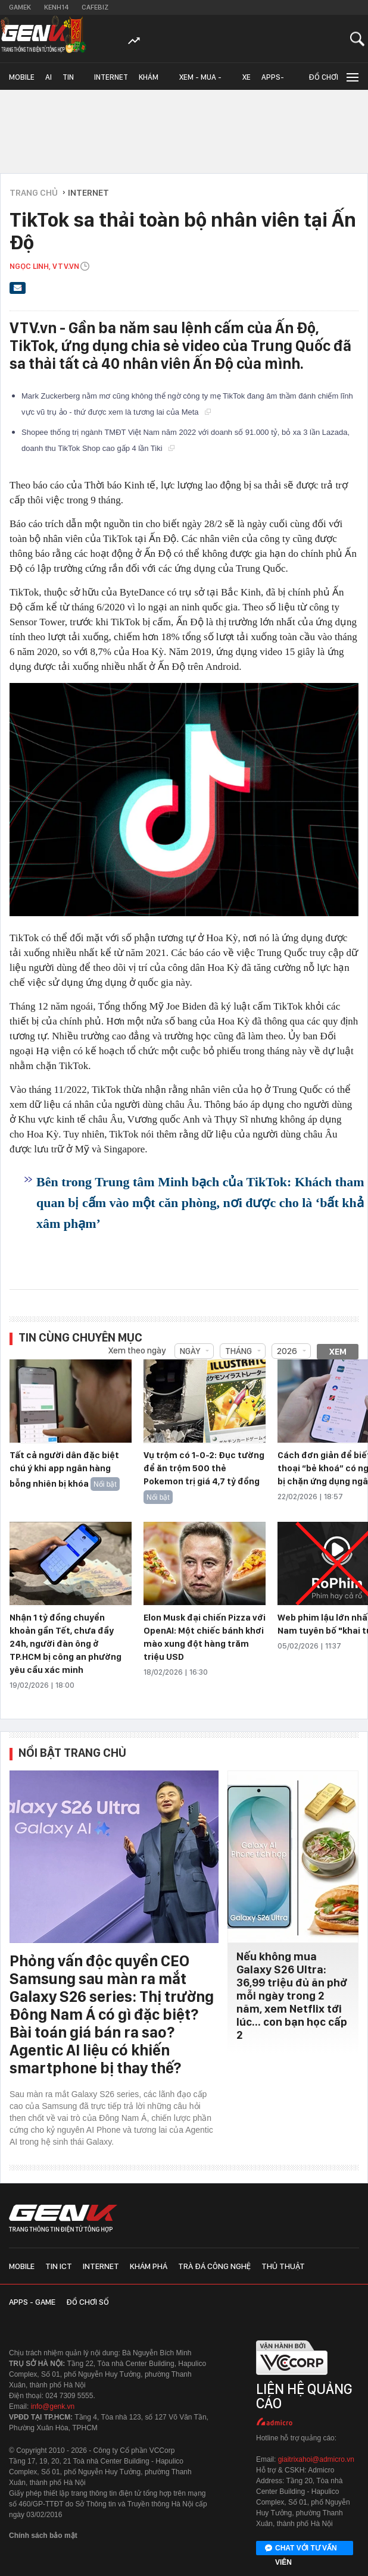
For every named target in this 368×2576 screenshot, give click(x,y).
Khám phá (148, 81)
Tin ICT (68, 81)
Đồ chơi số (323, 81)
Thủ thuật (283, 2266)
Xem (338, 1351)
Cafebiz (95, 7)
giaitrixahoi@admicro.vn (316, 2459)
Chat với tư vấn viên (301, 2548)
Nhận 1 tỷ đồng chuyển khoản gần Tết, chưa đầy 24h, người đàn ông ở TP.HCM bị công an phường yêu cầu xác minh (65, 1643)
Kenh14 (56, 7)
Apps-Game (272, 81)
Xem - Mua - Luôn (200, 81)
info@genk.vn (53, 2406)
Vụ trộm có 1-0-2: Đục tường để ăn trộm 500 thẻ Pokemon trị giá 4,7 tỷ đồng (204, 1468)
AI (48, 77)
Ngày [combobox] (190, 1351)
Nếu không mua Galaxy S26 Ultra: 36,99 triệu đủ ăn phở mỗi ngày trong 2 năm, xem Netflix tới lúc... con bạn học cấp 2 (291, 1996)
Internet (111, 77)
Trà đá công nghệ (214, 2266)
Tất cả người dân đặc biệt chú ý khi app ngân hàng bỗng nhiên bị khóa (64, 1469)
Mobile (22, 77)
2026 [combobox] (287, 1351)
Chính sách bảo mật (43, 2535)
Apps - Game (32, 2302)
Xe (246, 77)
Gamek (20, 7)
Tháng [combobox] (238, 1351)
